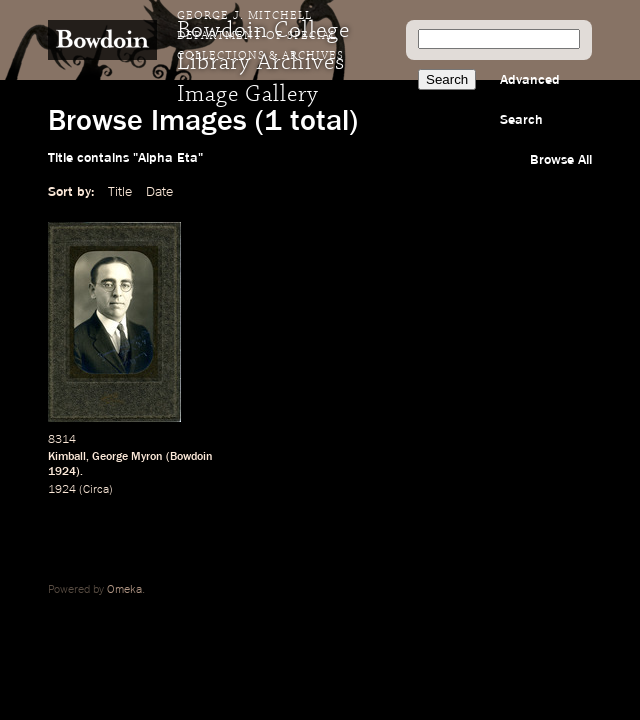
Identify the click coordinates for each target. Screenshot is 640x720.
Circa (96, 490)
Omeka (124, 590)
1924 (62, 472)
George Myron (127, 457)
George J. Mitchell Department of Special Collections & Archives (260, 36)
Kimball (67, 457)
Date (159, 192)
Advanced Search (530, 100)
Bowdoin (191, 457)
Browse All (561, 160)
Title (120, 192)
